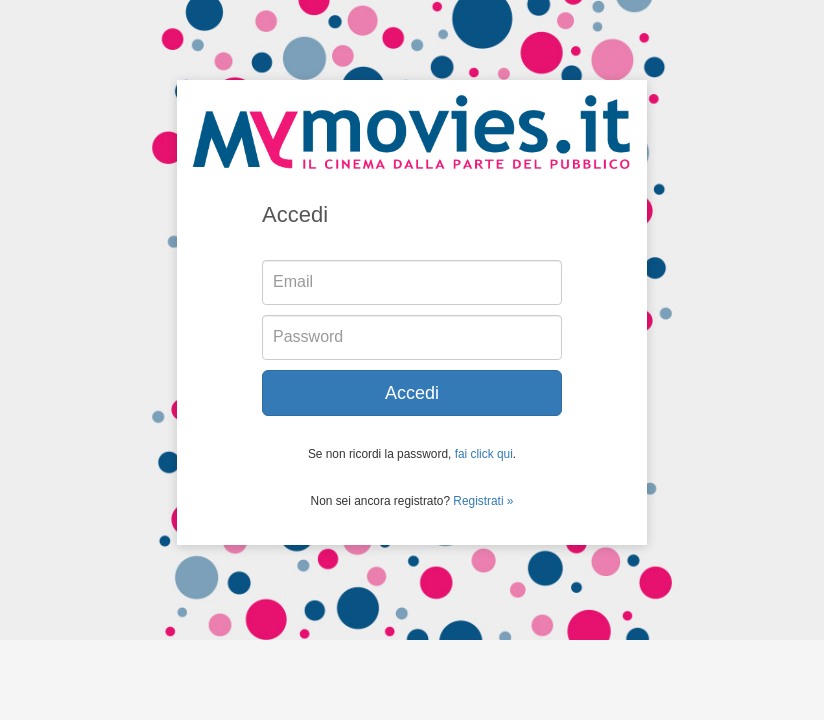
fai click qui (484, 454)
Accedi (412, 393)
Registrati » (483, 501)
